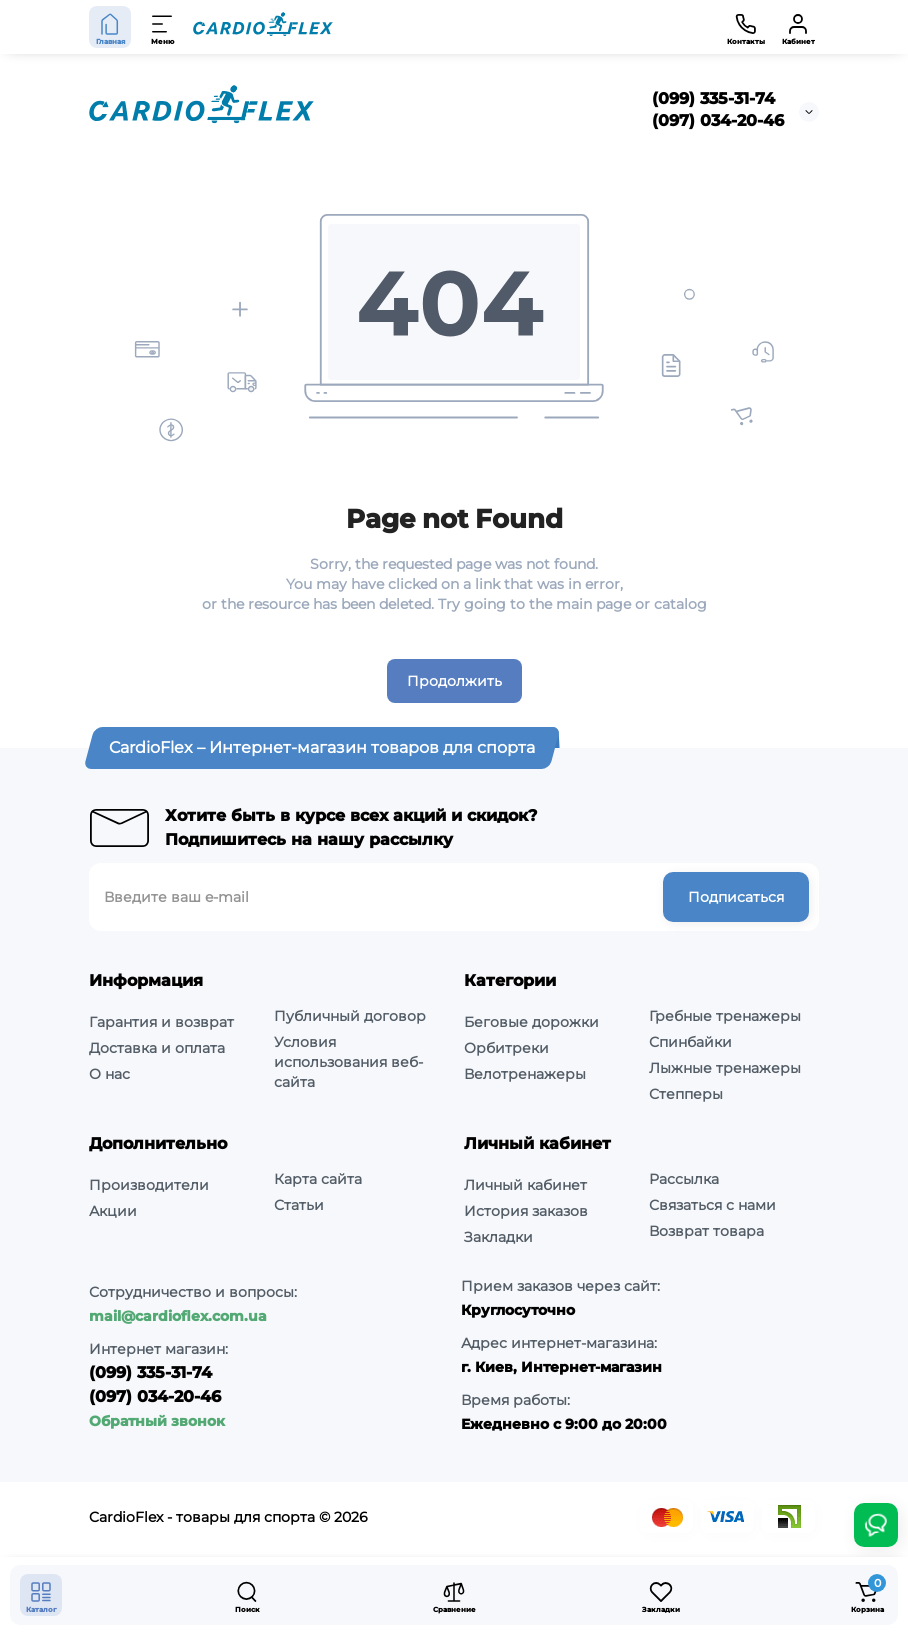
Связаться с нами (712, 1205)
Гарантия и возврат (161, 1022)
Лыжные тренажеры (725, 1068)
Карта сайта (318, 1179)
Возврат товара (706, 1231)
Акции (113, 1211)
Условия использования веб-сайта (348, 1062)
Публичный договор (350, 1016)
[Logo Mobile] (263, 27)
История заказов (526, 1211)
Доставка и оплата (157, 1048)
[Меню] (163, 27)
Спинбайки (690, 1042)
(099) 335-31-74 (713, 98)
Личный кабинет (525, 1185)
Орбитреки (506, 1048)
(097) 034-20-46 (718, 120)
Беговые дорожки (531, 1022)
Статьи (299, 1205)
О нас (109, 1074)
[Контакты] (746, 27)
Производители (149, 1185)
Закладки (498, 1237)
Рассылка (684, 1179)
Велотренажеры (525, 1074)
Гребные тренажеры (725, 1016)
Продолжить (454, 681)
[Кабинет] (798, 27)
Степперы (686, 1094)
